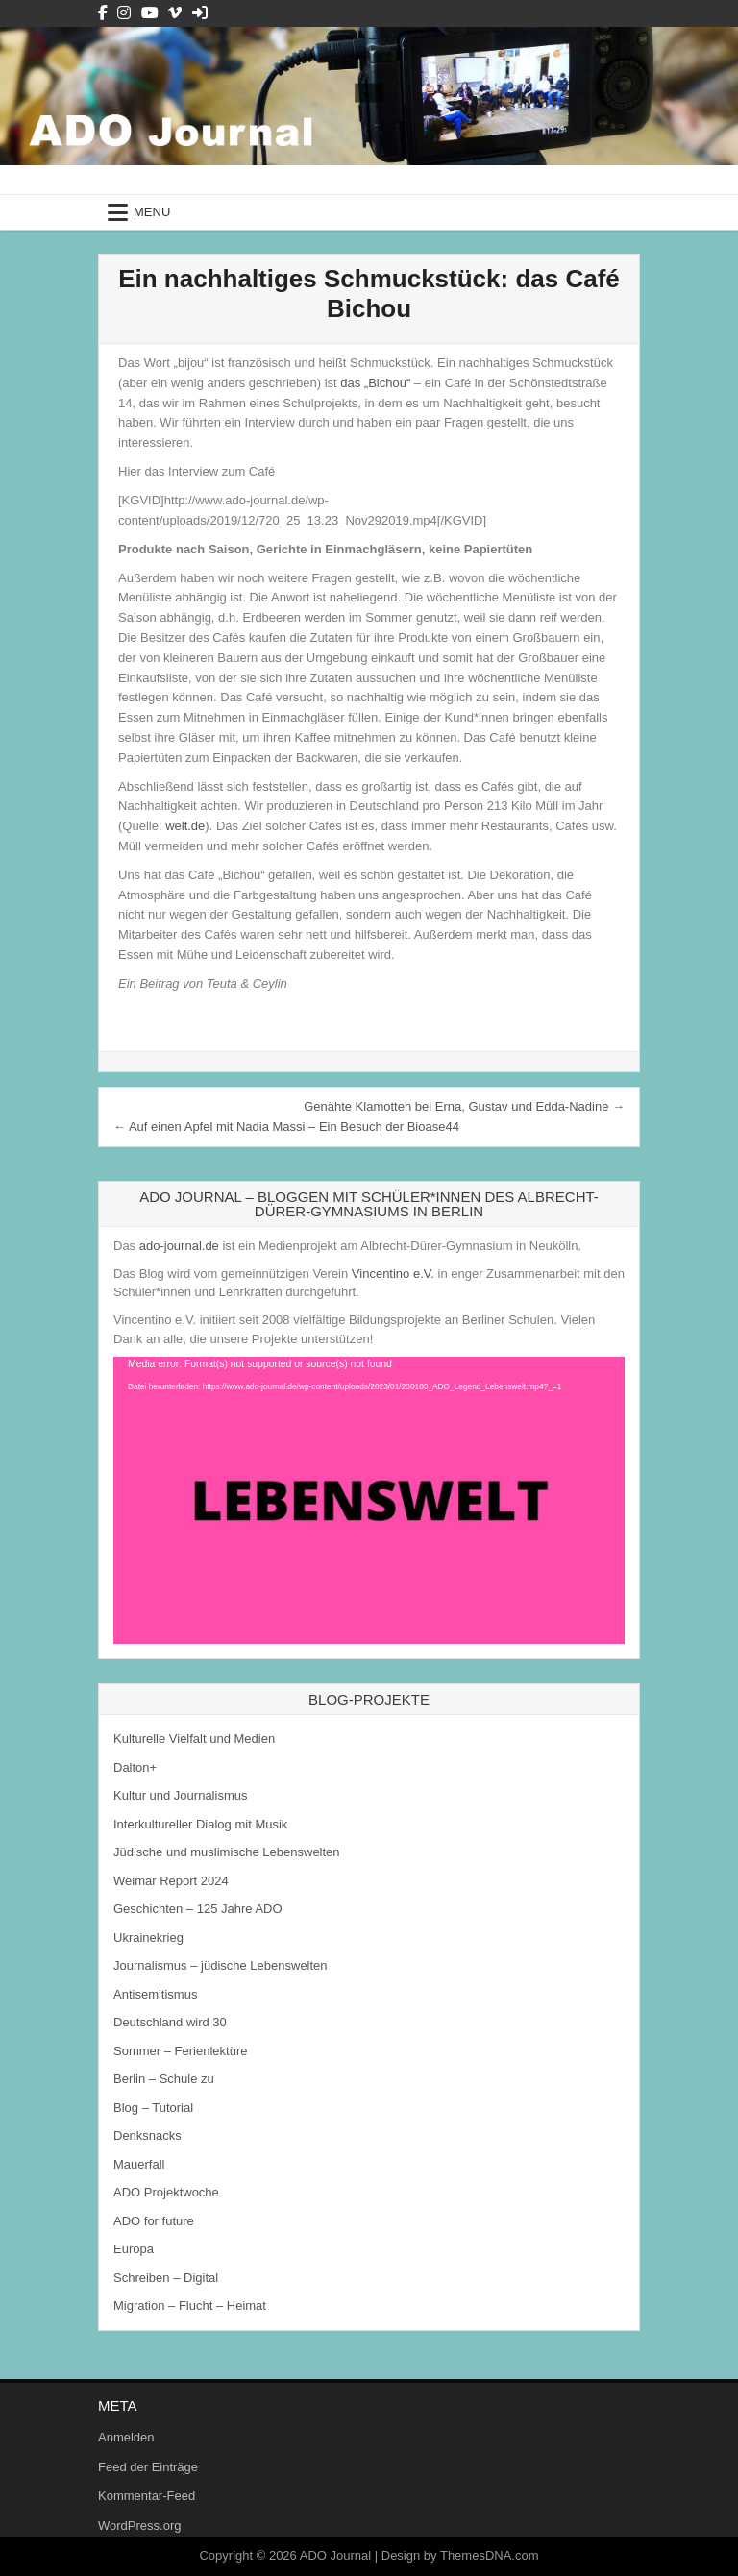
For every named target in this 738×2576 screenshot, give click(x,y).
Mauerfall (138, 2164)
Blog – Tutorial (153, 2107)
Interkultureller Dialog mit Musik (200, 1824)
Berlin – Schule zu (163, 2079)
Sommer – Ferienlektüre (180, 2051)
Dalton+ (135, 1767)
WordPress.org (139, 2525)
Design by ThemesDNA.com (460, 2555)
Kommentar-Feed (146, 2496)
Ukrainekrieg (148, 1937)
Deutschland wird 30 (170, 2022)
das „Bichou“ (375, 383)
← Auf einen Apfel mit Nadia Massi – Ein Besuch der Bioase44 (286, 1126)
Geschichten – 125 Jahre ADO (198, 1908)
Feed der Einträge (148, 2467)
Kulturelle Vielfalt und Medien (194, 1738)
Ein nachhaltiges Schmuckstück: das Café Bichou (369, 293)
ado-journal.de (179, 1246)
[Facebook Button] (103, 13)
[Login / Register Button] (200, 13)
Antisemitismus (155, 1994)
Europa (133, 2249)
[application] (369, 1500)
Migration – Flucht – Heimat (189, 2305)
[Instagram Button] (124, 13)
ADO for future (153, 2221)
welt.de (185, 826)
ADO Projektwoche (166, 2192)
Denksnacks (147, 2135)
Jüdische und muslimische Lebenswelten (226, 1852)
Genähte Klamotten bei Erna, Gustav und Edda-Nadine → (464, 1106)
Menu (152, 212)
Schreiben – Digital (165, 2277)
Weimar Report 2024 (171, 1881)
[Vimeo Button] (175, 13)
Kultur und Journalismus (180, 1795)
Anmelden (126, 2437)
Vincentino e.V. (393, 1273)
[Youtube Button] (150, 13)
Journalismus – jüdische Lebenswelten (220, 1965)
